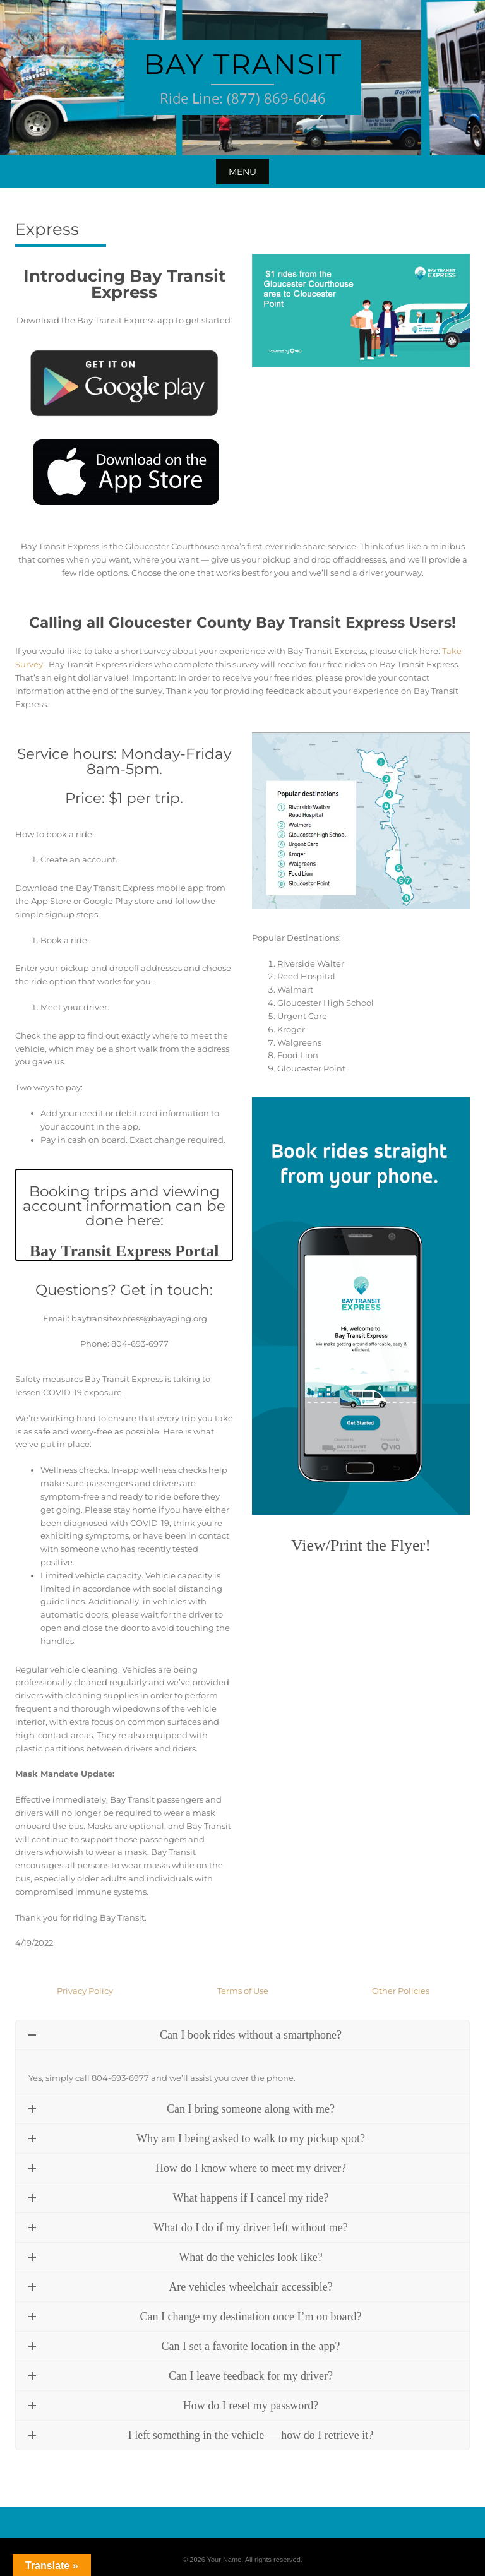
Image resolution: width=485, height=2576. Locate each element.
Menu (242, 171)
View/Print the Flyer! (361, 1545)
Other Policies (400, 1991)
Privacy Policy (85, 1991)
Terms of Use (242, 1991)
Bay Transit (242, 64)
